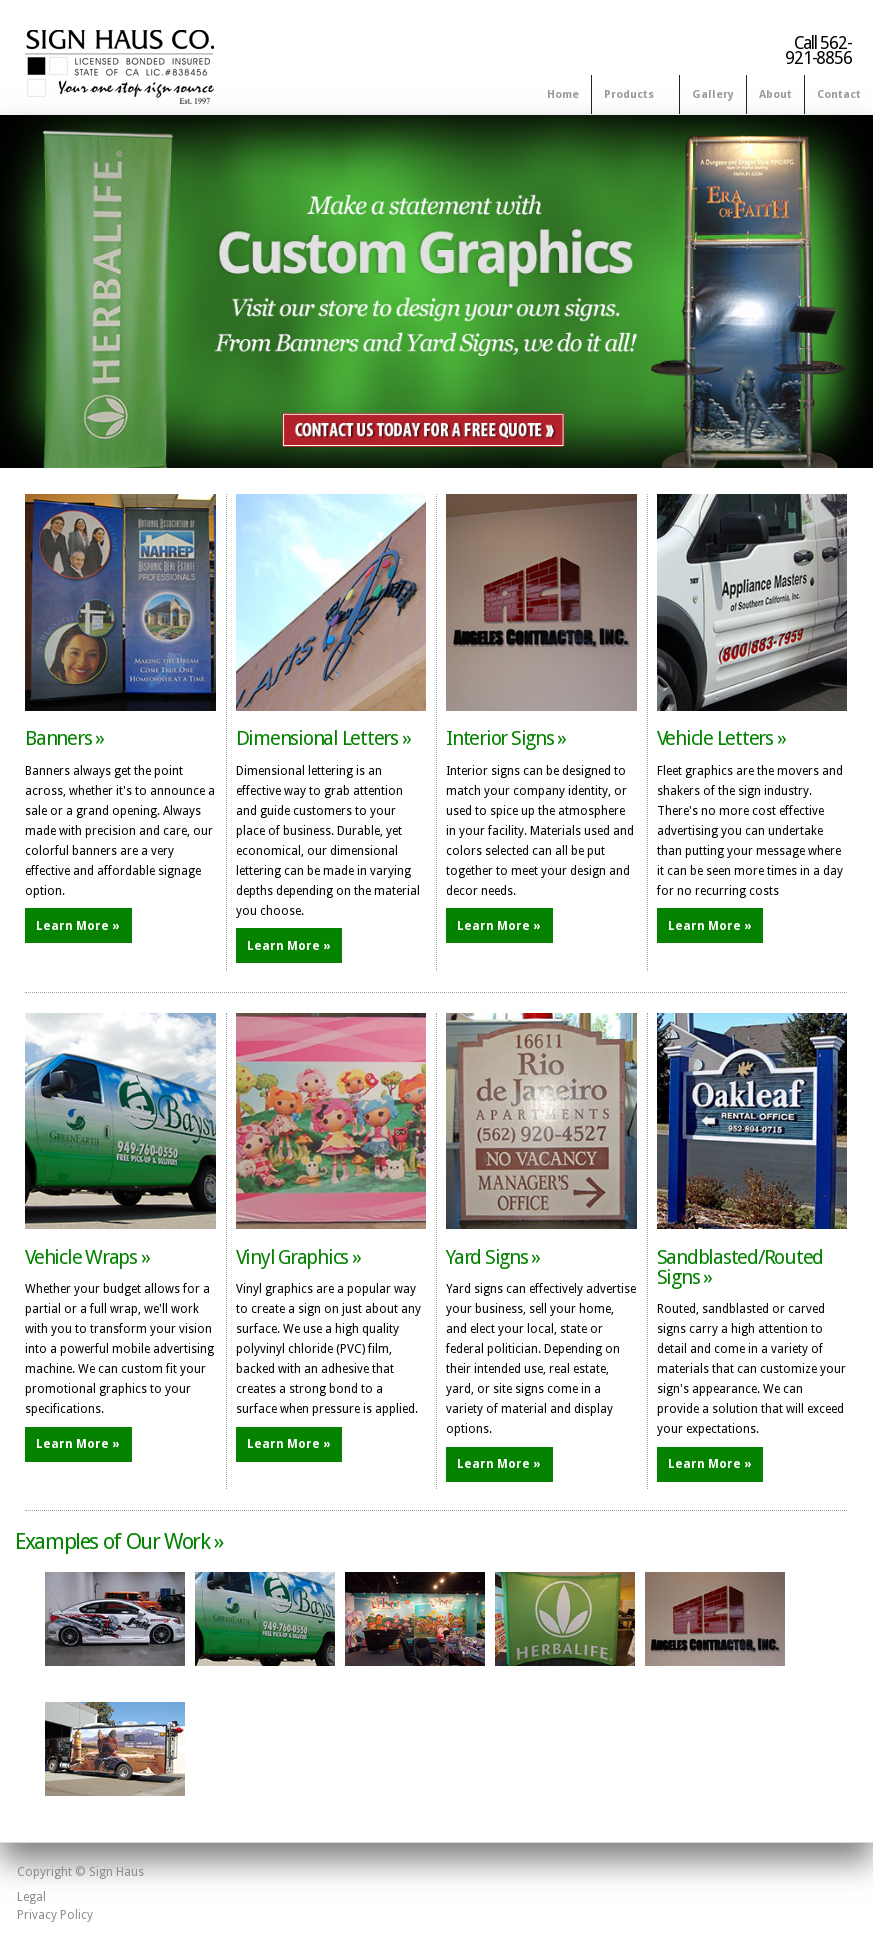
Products (631, 95)
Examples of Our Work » (119, 1541)
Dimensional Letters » (323, 738)
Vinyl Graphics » (298, 1257)
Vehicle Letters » (721, 738)
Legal (31, 1897)
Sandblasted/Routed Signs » (740, 1267)
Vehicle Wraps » (87, 1257)
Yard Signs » (493, 1257)
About (775, 94)
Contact (839, 94)
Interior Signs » (506, 738)
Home (563, 94)
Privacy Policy (55, 1915)
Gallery (713, 94)
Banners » (64, 738)
